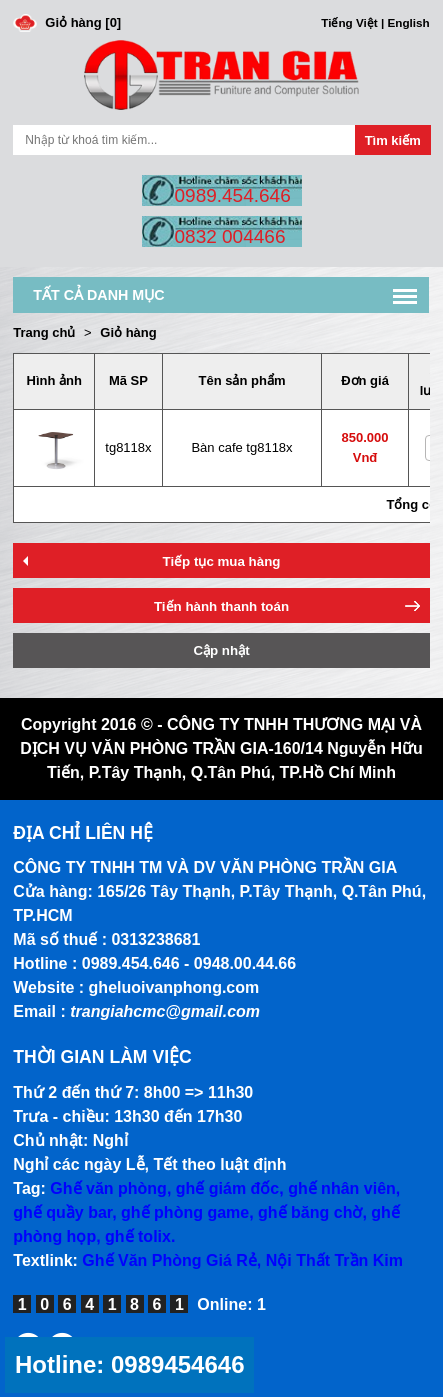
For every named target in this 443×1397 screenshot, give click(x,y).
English (408, 22)
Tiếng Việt (349, 22)
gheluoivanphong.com (174, 987)
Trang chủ (44, 332)
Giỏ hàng (128, 332)
